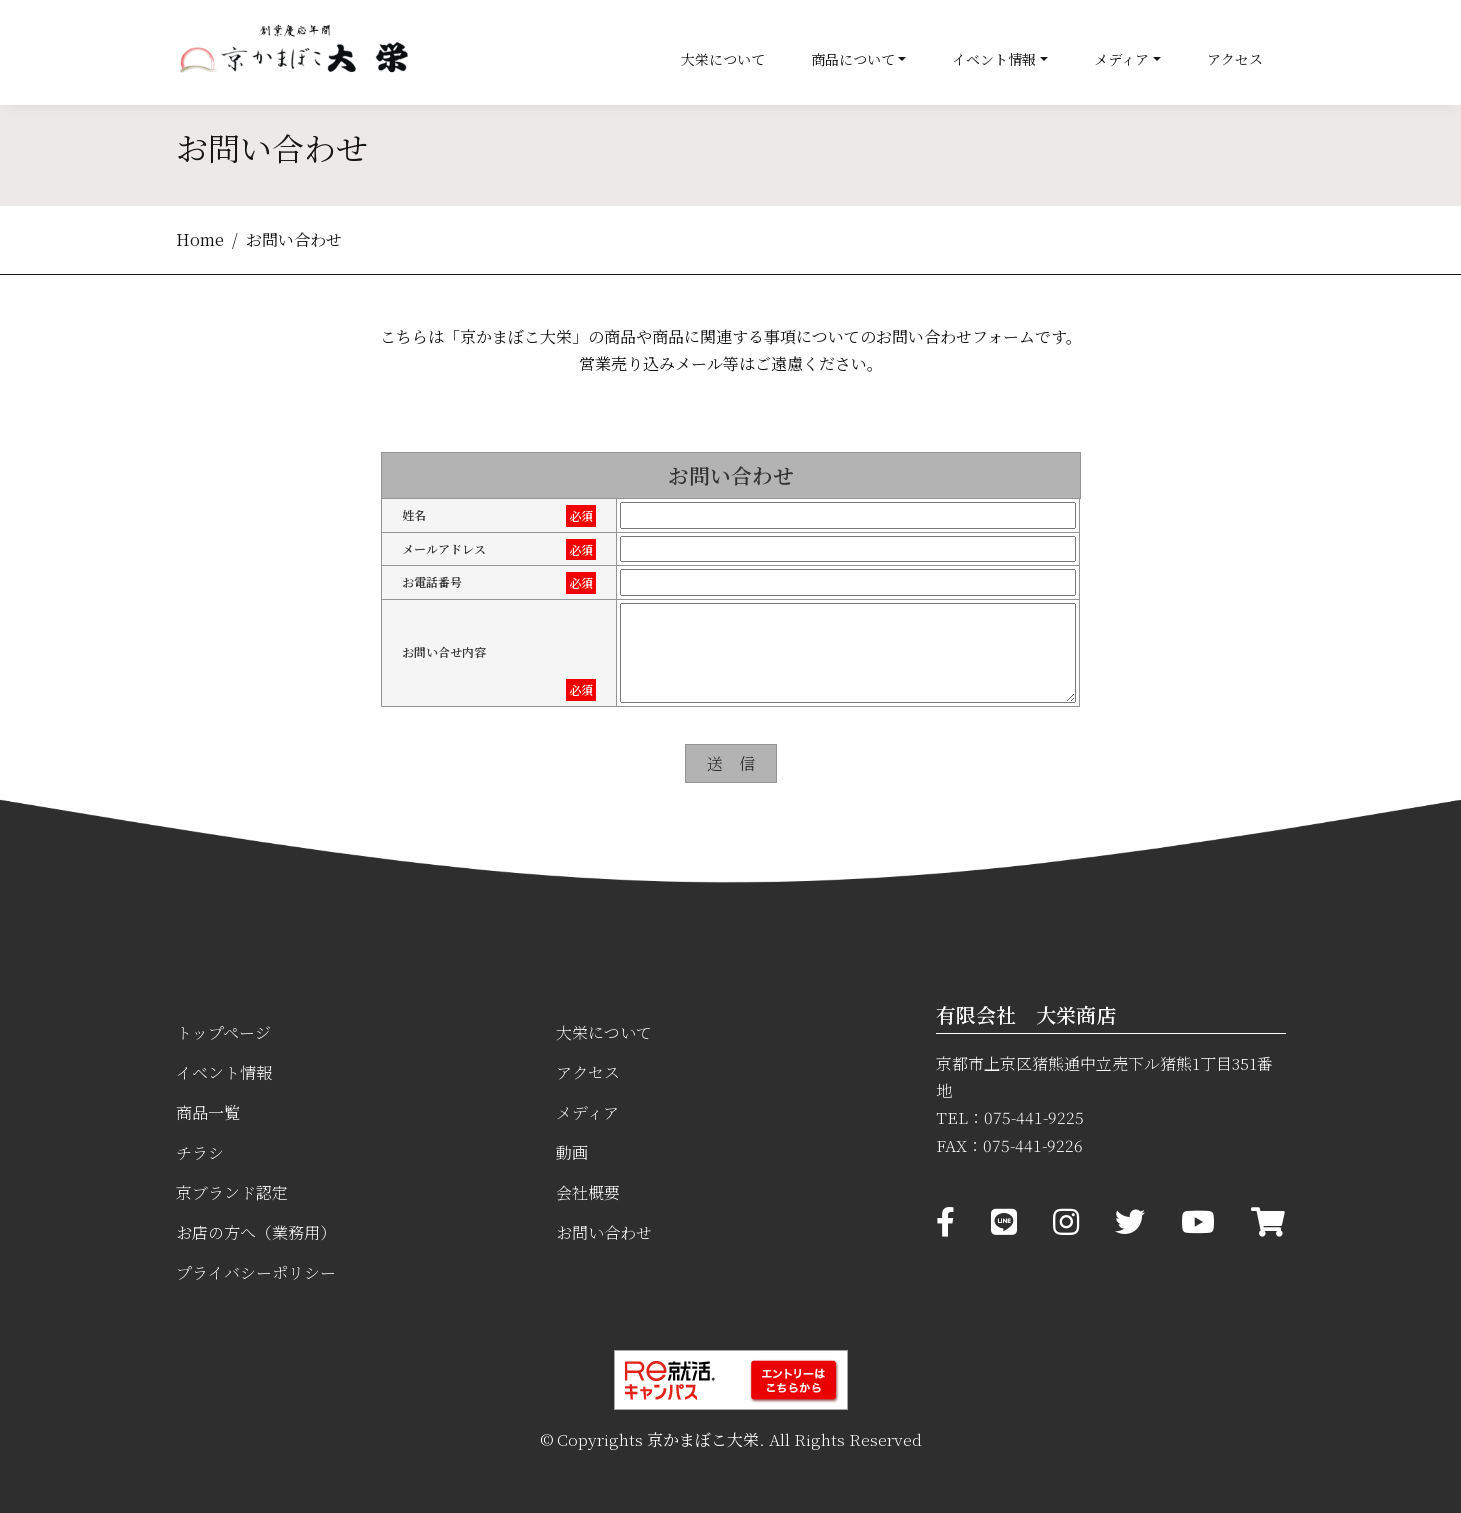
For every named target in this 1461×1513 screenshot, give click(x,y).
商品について (853, 59)
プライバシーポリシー (256, 1272)
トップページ (223, 1032)
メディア (1121, 59)
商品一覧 (208, 1112)
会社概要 (588, 1192)
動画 (572, 1152)
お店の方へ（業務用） (256, 1232)
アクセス (1235, 59)
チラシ (200, 1152)
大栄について (723, 59)
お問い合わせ (604, 1232)
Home (200, 239)
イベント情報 (994, 59)
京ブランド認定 (232, 1192)
